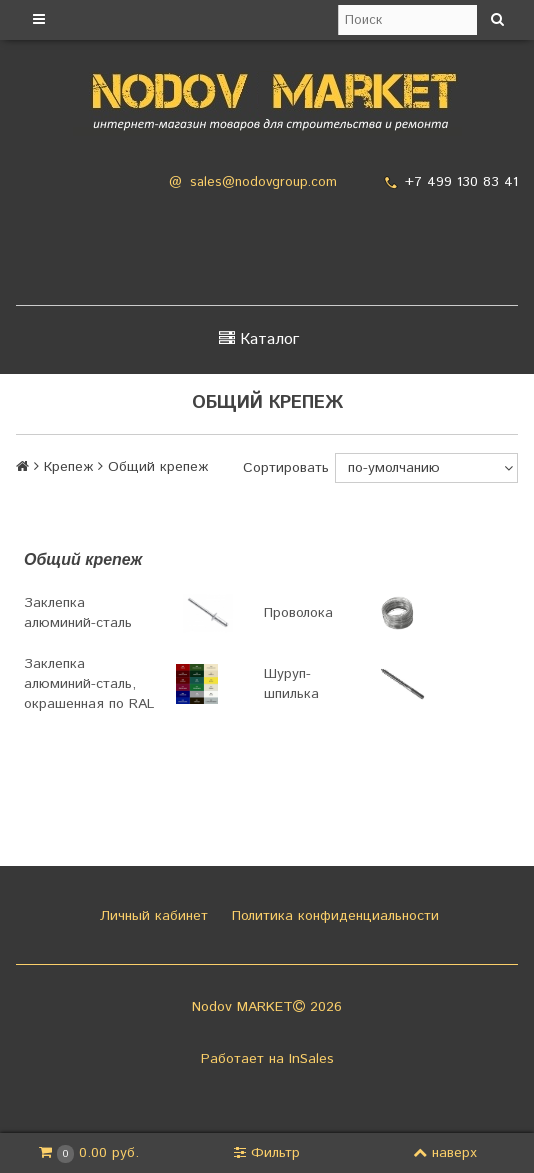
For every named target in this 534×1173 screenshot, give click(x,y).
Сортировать (286, 468)
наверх (445, 1153)
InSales (311, 1059)
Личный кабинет (151, 916)
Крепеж (68, 467)
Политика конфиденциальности (333, 916)
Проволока (298, 613)
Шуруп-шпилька (291, 684)
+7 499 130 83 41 (461, 182)
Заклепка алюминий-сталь (78, 613)
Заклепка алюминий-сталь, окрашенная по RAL (89, 684)
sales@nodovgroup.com (263, 182)
